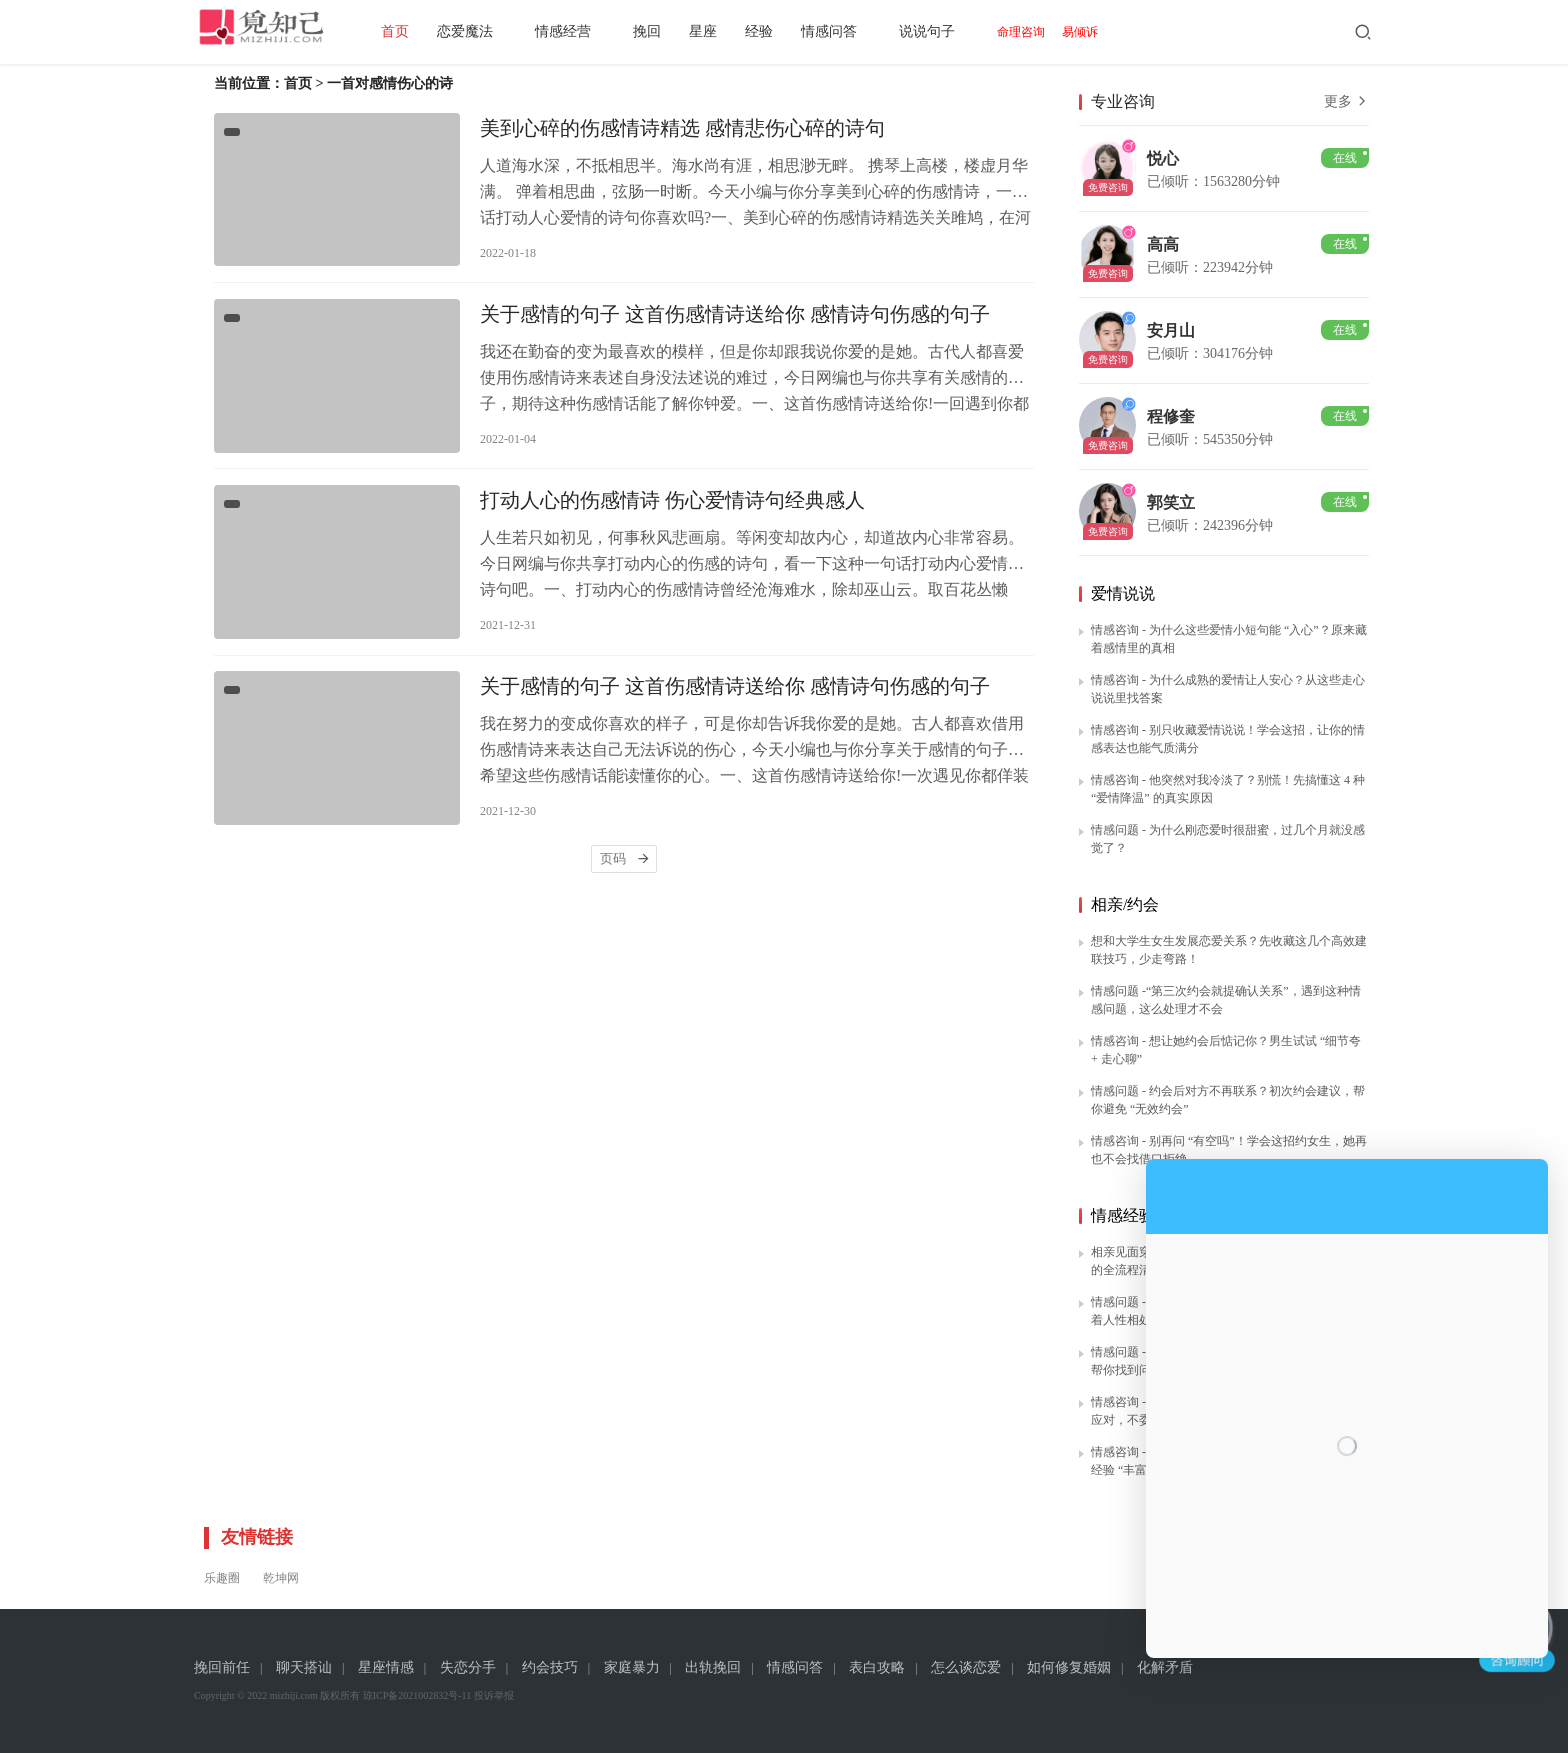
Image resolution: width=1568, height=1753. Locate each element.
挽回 (682, 31)
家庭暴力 (632, 1667)
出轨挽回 (713, 1667)
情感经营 (598, 31)
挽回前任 (222, 1667)
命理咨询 (1056, 32)
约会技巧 (550, 1667)
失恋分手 (468, 1667)
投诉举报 (494, 1695)
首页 (430, 31)
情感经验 (1123, 1215)
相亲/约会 (1125, 904)
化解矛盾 (1165, 1667)
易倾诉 (1115, 32)
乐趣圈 (222, 1578)
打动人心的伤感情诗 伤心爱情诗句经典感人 (672, 522)
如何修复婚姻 (1069, 1667)
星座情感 (386, 1667)
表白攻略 (877, 1667)
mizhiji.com (294, 1695)
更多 (1347, 101)
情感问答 (864, 31)
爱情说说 (1123, 593)
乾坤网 (281, 1578)
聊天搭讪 (304, 1667)
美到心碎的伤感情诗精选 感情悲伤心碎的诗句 (682, 132)
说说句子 (962, 31)
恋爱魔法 (500, 31)
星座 (738, 31)
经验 (794, 31)
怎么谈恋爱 (966, 1667)
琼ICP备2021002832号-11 (417, 1695)
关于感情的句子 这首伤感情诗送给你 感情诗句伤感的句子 (735, 327)
